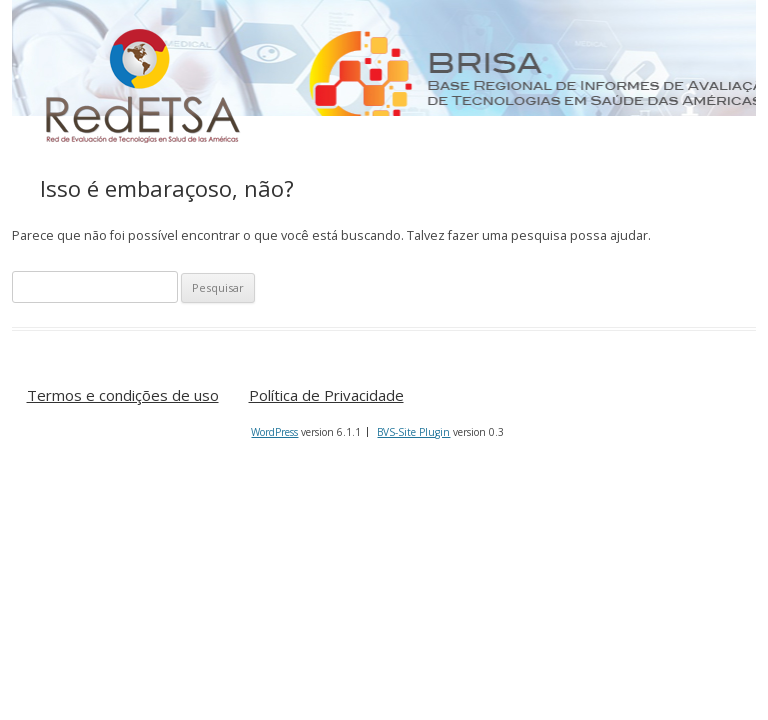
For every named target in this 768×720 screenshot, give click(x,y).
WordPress (274, 432)
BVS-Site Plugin (413, 432)
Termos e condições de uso (123, 396)
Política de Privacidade (326, 396)
